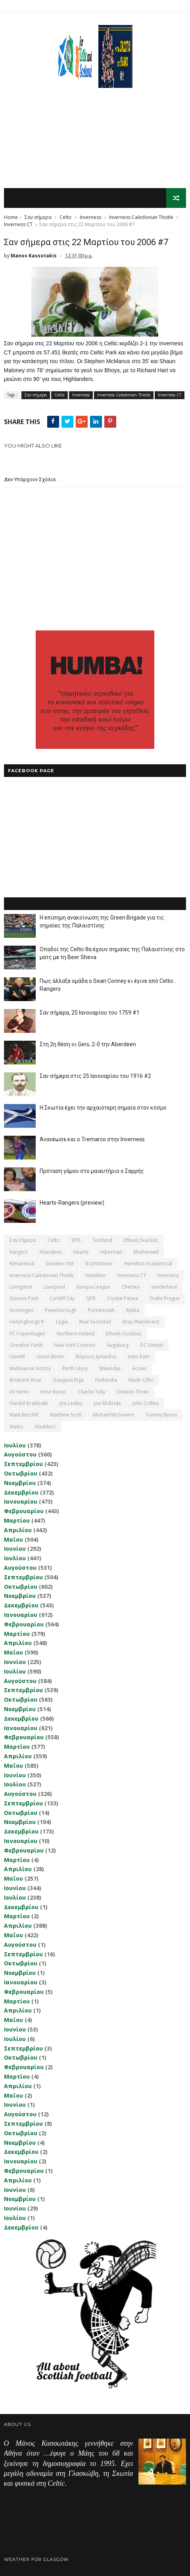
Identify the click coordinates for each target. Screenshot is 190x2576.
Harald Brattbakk (29, 1403)
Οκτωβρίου (20, 1473)
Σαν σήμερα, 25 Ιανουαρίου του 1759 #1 (90, 1013)
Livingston (21, 1287)
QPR (91, 1298)
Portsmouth (101, 1310)
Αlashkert (45, 1426)
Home (11, 217)
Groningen (21, 1310)
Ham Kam (139, 1357)
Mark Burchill (24, 1415)
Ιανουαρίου (20, 1502)
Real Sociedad (95, 1322)
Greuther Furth (26, 1345)
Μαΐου (13, 1539)
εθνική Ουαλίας (124, 1333)
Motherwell (146, 1252)
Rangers (19, 1252)
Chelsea (131, 1287)
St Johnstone (99, 1263)
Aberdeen (50, 1252)
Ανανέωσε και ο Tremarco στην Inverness (92, 1140)
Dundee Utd (59, 1263)
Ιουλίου (15, 1445)
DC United (151, 1345)
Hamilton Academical (148, 1263)
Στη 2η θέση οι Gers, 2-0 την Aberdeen (88, 1044)
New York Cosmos (74, 1345)
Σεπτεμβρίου (23, 1464)
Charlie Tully (91, 1391)
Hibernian (111, 1252)
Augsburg (118, 1345)
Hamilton (95, 1275)
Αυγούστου (20, 1454)
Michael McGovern (113, 1415)
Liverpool (54, 1287)
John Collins (145, 1403)
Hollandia (106, 1380)
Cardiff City (62, 1298)
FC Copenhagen (27, 1333)
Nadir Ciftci (141, 1380)
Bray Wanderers (141, 1322)
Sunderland (164, 1287)
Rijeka (132, 1310)
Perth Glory (75, 1368)
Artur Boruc (53, 1391)
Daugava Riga (68, 1380)
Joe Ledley (71, 1403)
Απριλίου (18, 1530)
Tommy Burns (161, 1415)
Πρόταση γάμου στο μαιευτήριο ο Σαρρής (92, 1171)
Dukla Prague (165, 1298)
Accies (139, 1368)
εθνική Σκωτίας (141, 1240)
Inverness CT (18, 224)
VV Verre (19, 1391)
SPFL (76, 1240)
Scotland (102, 1240)
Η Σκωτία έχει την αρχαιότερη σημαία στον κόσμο (103, 1108)
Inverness (90, 217)
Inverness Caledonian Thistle (141, 217)
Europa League (93, 1287)
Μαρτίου (17, 1521)
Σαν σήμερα (38, 217)
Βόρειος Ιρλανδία (96, 1357)
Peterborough (61, 1310)
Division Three (133, 1391)
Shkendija (110, 1368)
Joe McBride (107, 1403)
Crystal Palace (122, 1298)
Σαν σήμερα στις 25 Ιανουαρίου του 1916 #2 (95, 1076)
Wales (16, 1426)
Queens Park (24, 1298)
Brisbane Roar (26, 1380)
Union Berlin (50, 1357)
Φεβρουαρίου (24, 1511)
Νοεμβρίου (20, 1483)
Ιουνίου (15, 1549)
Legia (62, 1322)
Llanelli (17, 1357)
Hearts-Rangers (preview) (72, 1203)
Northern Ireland (75, 1333)
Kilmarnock (22, 1263)
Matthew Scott (65, 1415)
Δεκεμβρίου (21, 1492)
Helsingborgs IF (27, 1322)
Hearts (80, 1252)
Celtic (65, 217)
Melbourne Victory (30, 1368)
